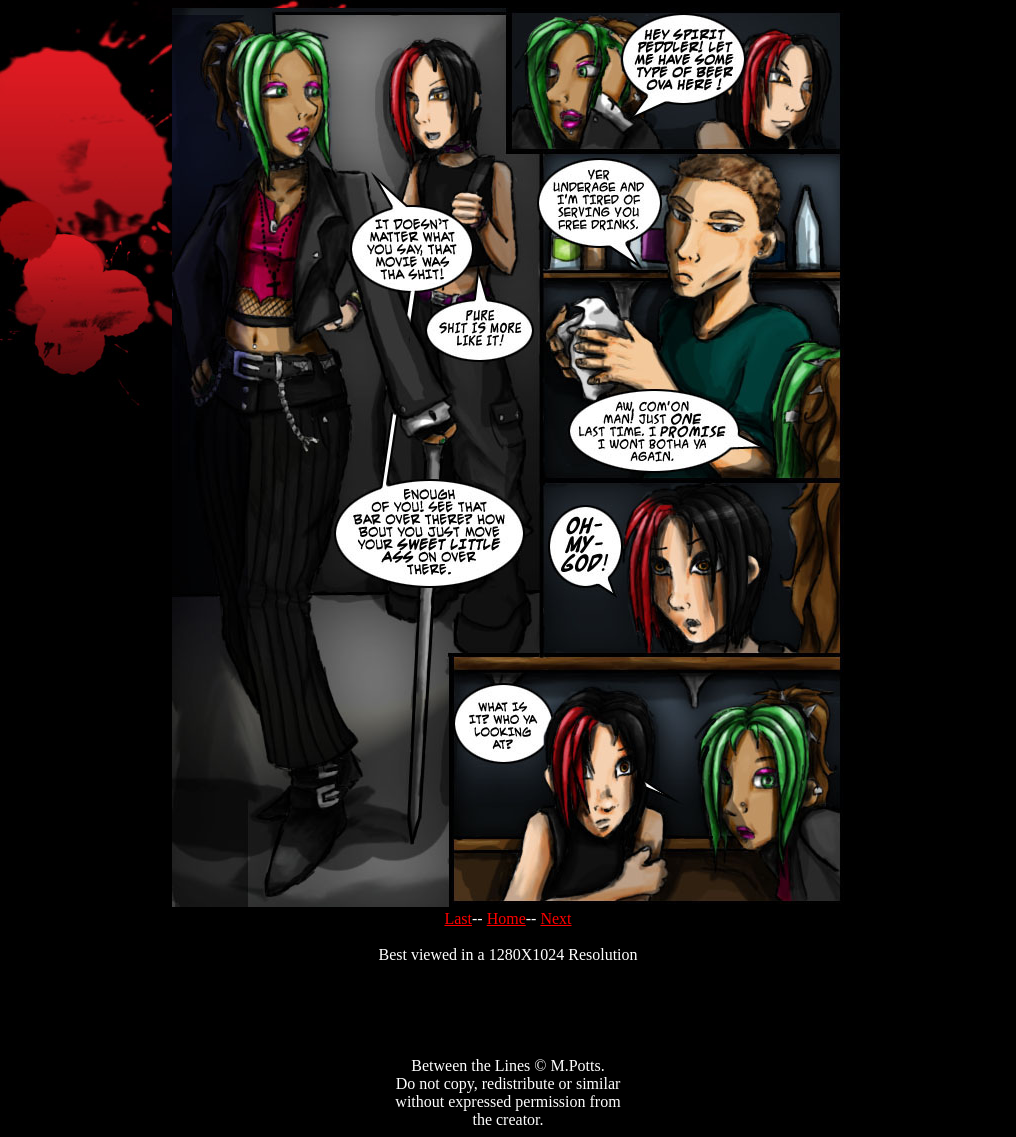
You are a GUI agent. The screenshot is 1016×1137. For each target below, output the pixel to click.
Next (555, 918)
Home (506, 918)
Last (458, 918)
